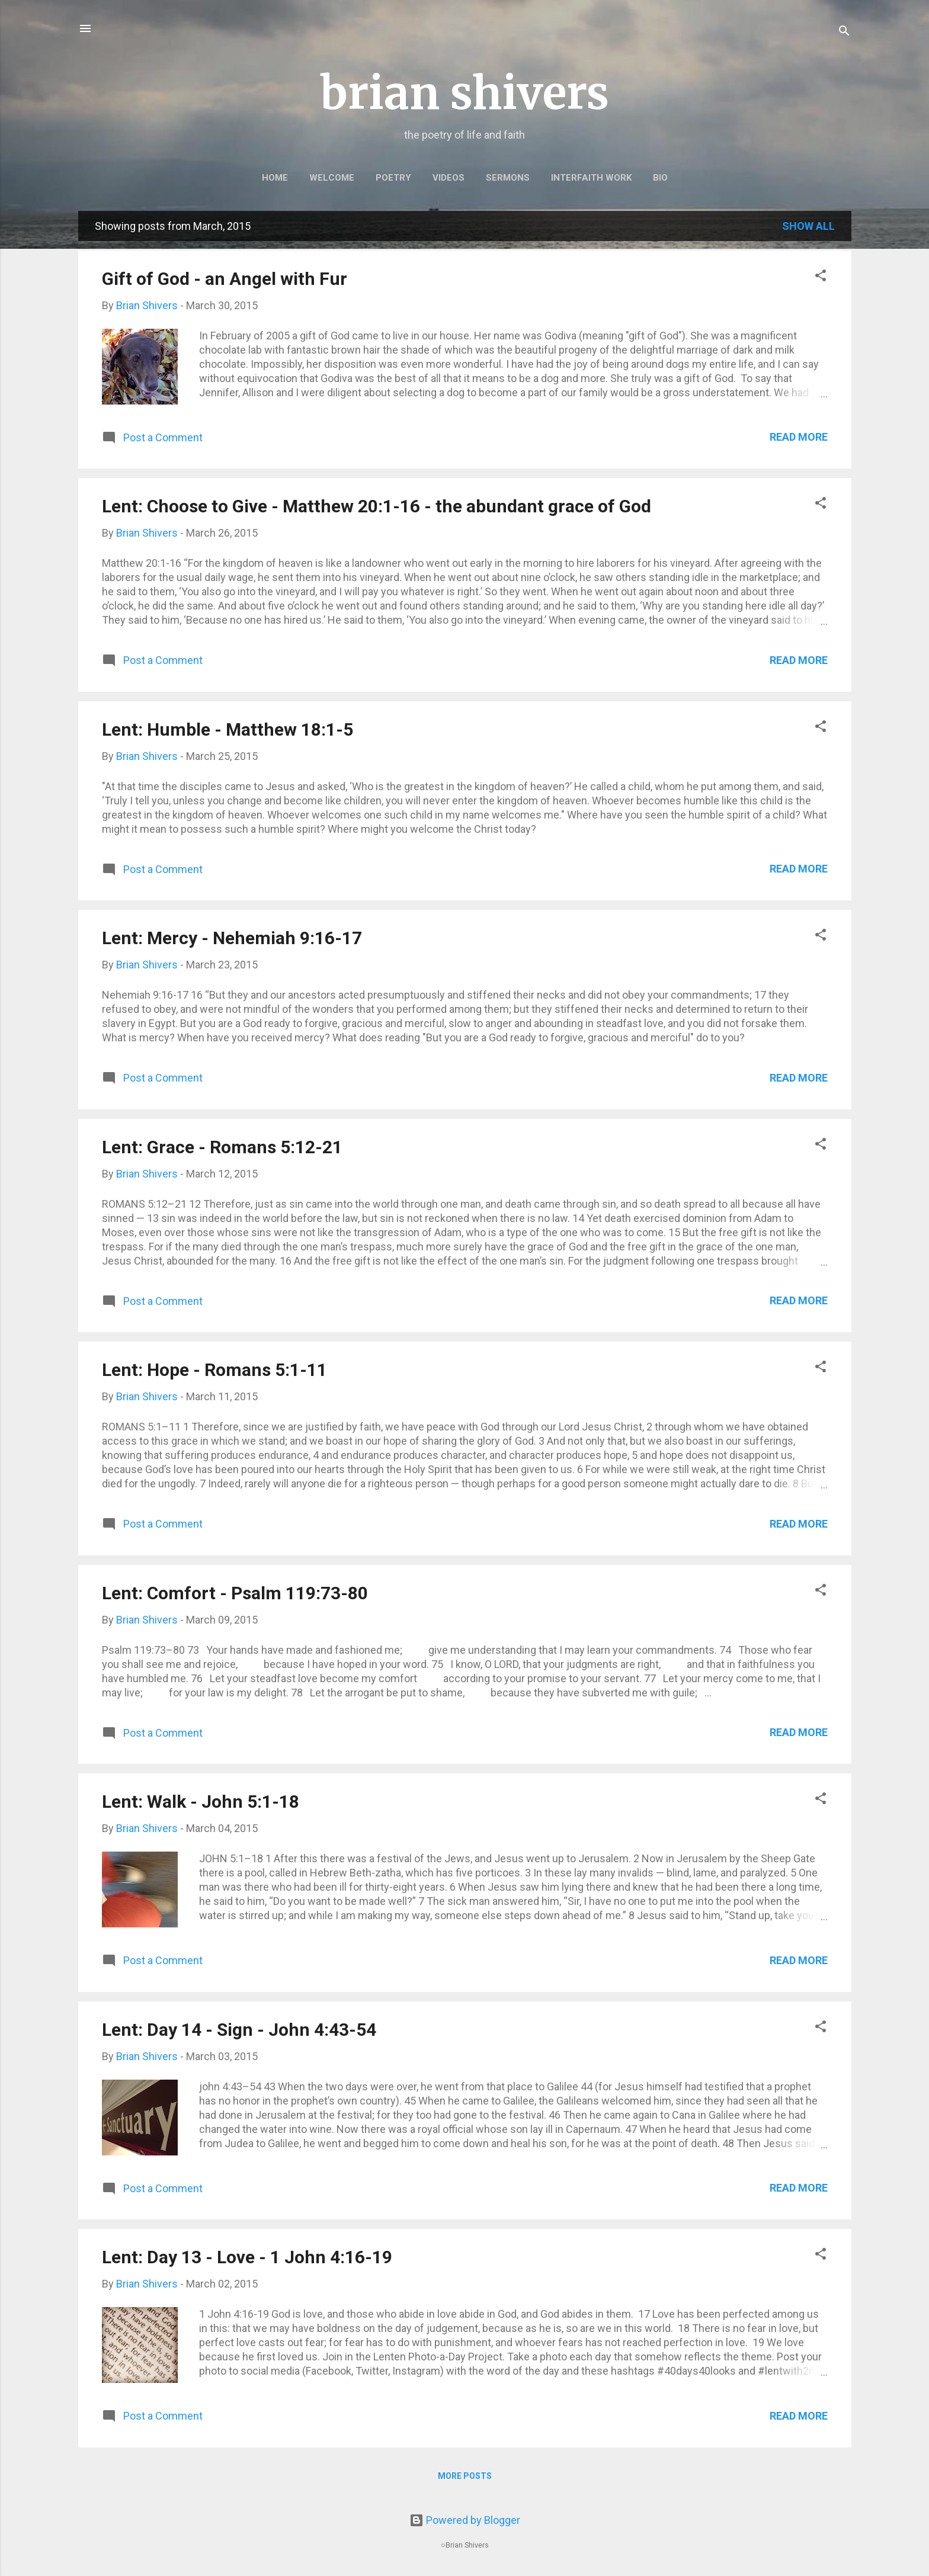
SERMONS (508, 177)
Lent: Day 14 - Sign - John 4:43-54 (239, 2029)
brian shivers (464, 93)
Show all (808, 226)
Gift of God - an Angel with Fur (224, 278)
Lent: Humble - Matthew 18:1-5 (227, 729)
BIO (660, 177)
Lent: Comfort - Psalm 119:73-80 (235, 1593)
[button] (820, 277)
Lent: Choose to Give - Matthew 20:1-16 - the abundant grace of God (376, 506)
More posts (465, 2476)
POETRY (393, 177)
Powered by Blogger (464, 2520)
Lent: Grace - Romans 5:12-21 (222, 1147)
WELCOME (331, 177)
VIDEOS (448, 177)
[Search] (844, 32)
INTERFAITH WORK (591, 177)
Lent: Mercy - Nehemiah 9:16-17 (232, 938)
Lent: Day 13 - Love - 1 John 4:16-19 (247, 2257)
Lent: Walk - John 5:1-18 (200, 1801)
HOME (275, 177)
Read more (799, 437)
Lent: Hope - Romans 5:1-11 (214, 1369)
